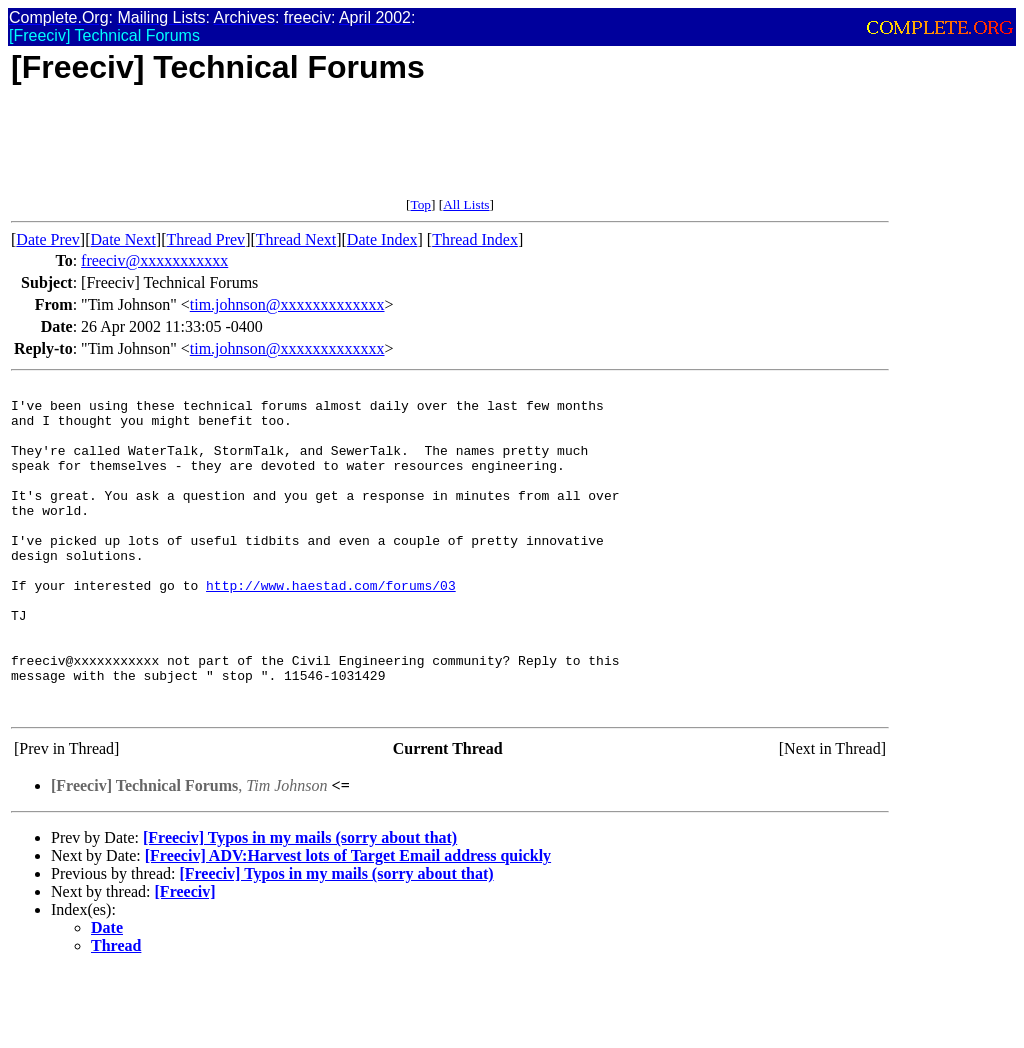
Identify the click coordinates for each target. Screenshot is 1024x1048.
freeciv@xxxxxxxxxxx (154, 260)
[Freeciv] (185, 957)
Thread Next (296, 239)
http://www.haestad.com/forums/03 (331, 627)
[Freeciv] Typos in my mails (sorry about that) (300, 903)
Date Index (382, 239)
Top (420, 204)
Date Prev (48, 239)
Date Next (123, 239)
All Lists (466, 204)
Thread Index (475, 239)
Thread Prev (205, 239)
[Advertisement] (375, 152)
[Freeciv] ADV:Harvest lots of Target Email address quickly (348, 921)
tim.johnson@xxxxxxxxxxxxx (287, 304)
